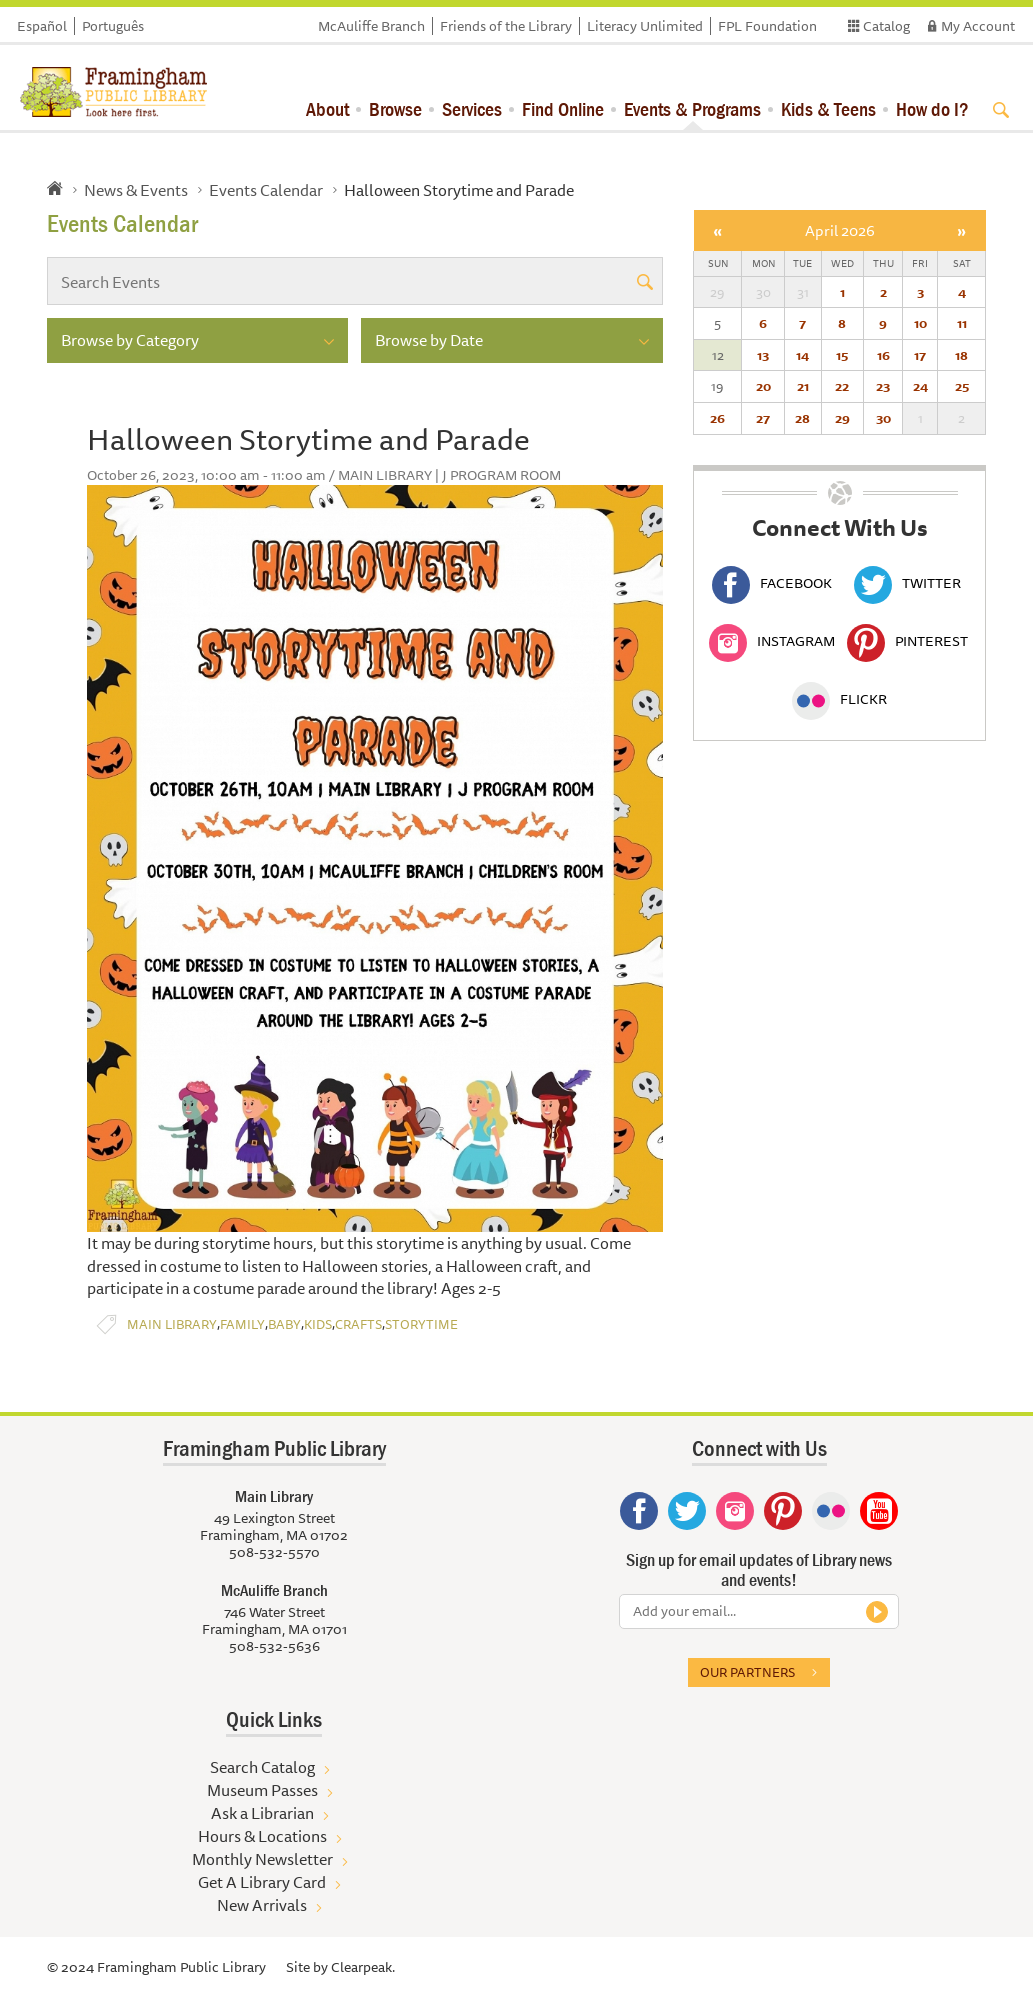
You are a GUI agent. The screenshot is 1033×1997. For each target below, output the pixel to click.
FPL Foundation (767, 26)
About (327, 108)
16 (883, 355)
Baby (284, 1324)
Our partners (747, 1672)
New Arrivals (262, 1905)
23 (883, 386)
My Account (978, 26)
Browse (395, 108)
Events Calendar (266, 190)
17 (920, 355)
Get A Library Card (262, 1882)
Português (113, 26)
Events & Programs (692, 108)
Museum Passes (262, 1790)
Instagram (772, 641)
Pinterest (907, 641)
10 (920, 323)
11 (962, 323)
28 (802, 418)
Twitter (907, 583)
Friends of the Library (506, 26)
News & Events (136, 190)
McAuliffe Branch (371, 26)
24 (920, 386)
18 (961, 355)
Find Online (563, 108)
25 (962, 386)
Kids (318, 1324)
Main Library (172, 1324)
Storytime (421, 1324)
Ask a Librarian (262, 1813)
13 (763, 355)
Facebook (772, 583)
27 (763, 418)
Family (242, 1324)
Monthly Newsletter (262, 1859)
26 (717, 418)
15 (842, 355)
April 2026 (840, 230)
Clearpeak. (363, 1967)
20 (763, 386)
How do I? (932, 108)
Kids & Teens (828, 108)
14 (802, 355)
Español (42, 26)
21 (803, 386)
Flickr (839, 699)
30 (883, 418)
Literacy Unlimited (645, 26)
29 (842, 418)
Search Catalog (262, 1767)
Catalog (886, 26)
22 (842, 386)
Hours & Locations (262, 1836)
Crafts (358, 1324)
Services (472, 108)
